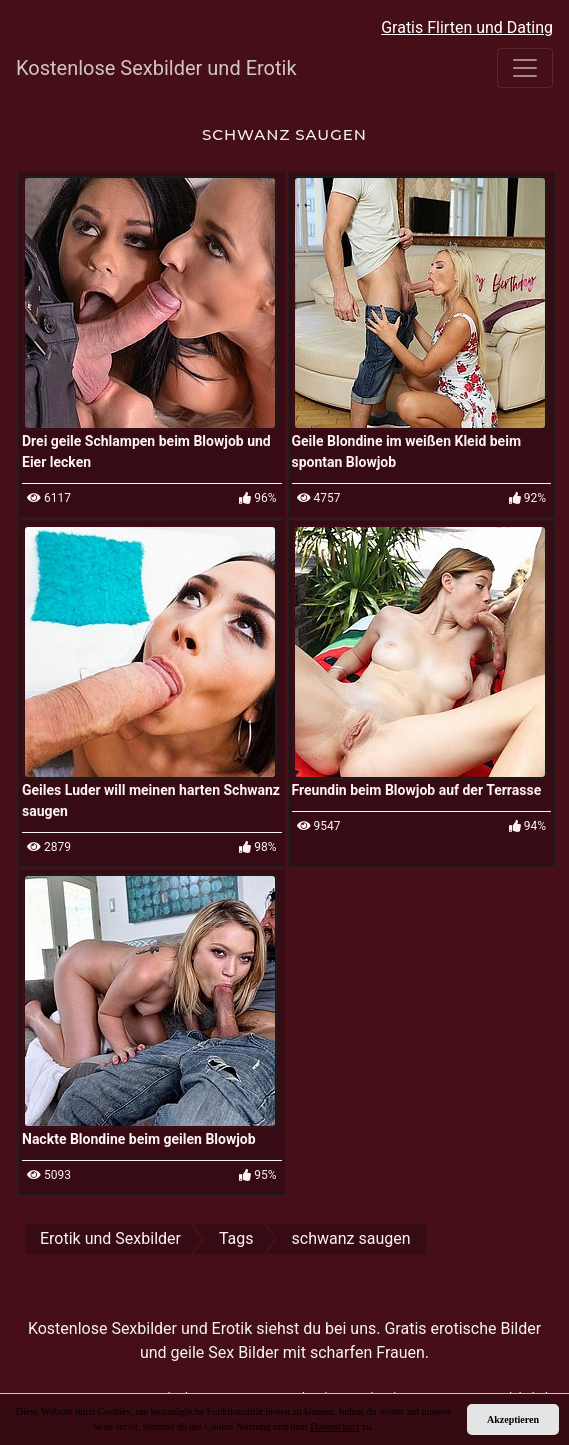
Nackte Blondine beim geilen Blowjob (139, 1139)
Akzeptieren (513, 1419)
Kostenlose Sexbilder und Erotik (156, 68)
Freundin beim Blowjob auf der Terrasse (417, 790)
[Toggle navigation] (525, 68)
